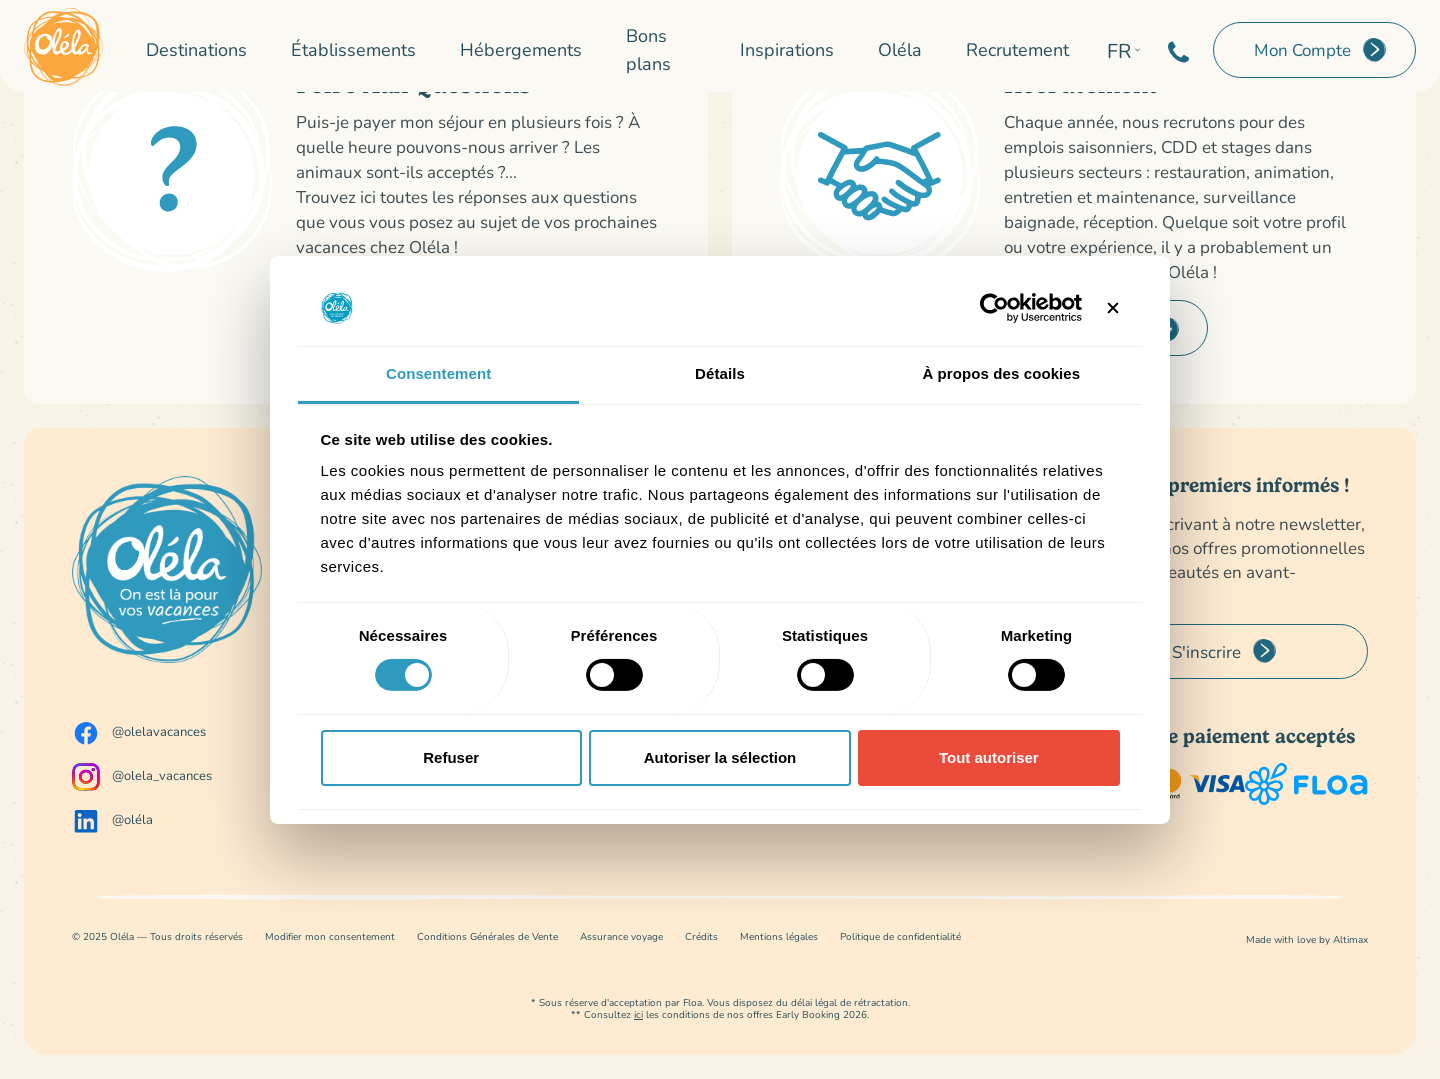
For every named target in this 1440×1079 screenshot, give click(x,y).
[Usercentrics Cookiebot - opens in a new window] (994, 308)
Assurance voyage (621, 936)
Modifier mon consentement (330, 936)
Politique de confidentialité (900, 936)
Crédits (701, 936)
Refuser (451, 757)
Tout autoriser (989, 757)
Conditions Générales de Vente (487, 936)
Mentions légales (779, 936)
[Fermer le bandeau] (1113, 308)
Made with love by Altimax (1307, 939)
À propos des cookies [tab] (1001, 373)
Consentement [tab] (438, 373)
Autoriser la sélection (720, 757)
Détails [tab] (720, 373)
